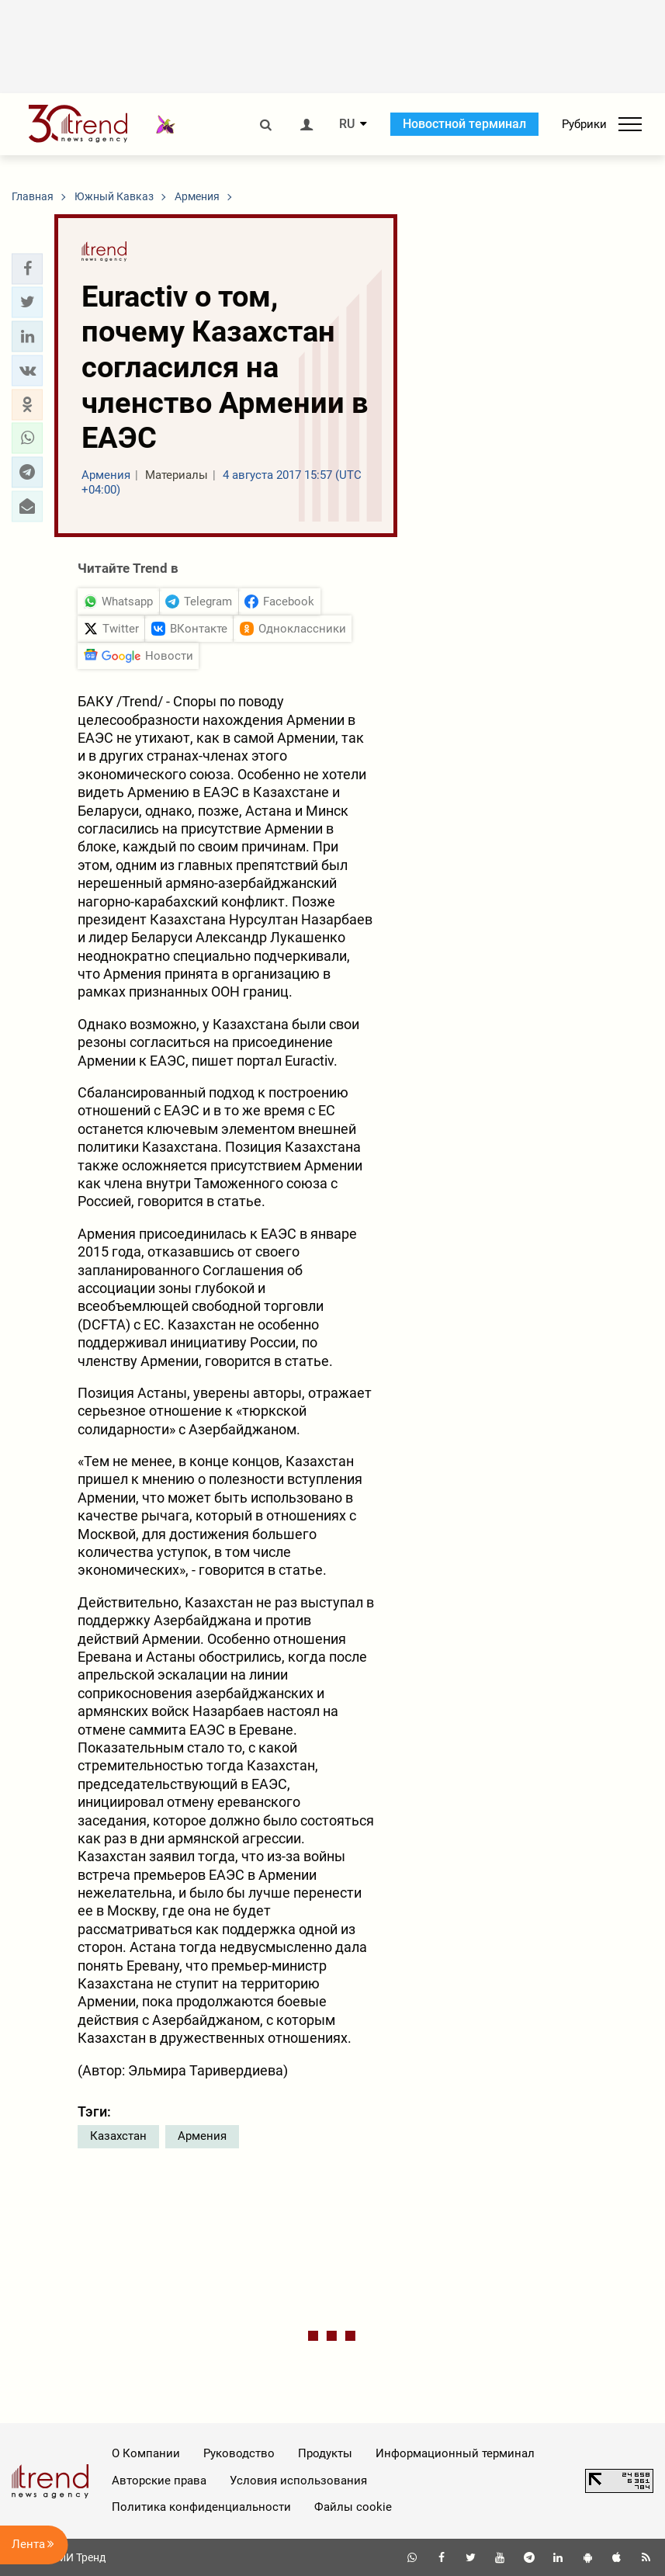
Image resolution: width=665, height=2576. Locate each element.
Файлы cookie (353, 2507)
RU (347, 124)
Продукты (325, 2453)
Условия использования (298, 2481)
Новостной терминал (464, 123)
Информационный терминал (455, 2453)
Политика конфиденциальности (201, 2507)
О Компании (146, 2453)
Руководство (239, 2453)
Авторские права (159, 2481)
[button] (27, 268)
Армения (202, 2136)
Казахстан (118, 2136)
